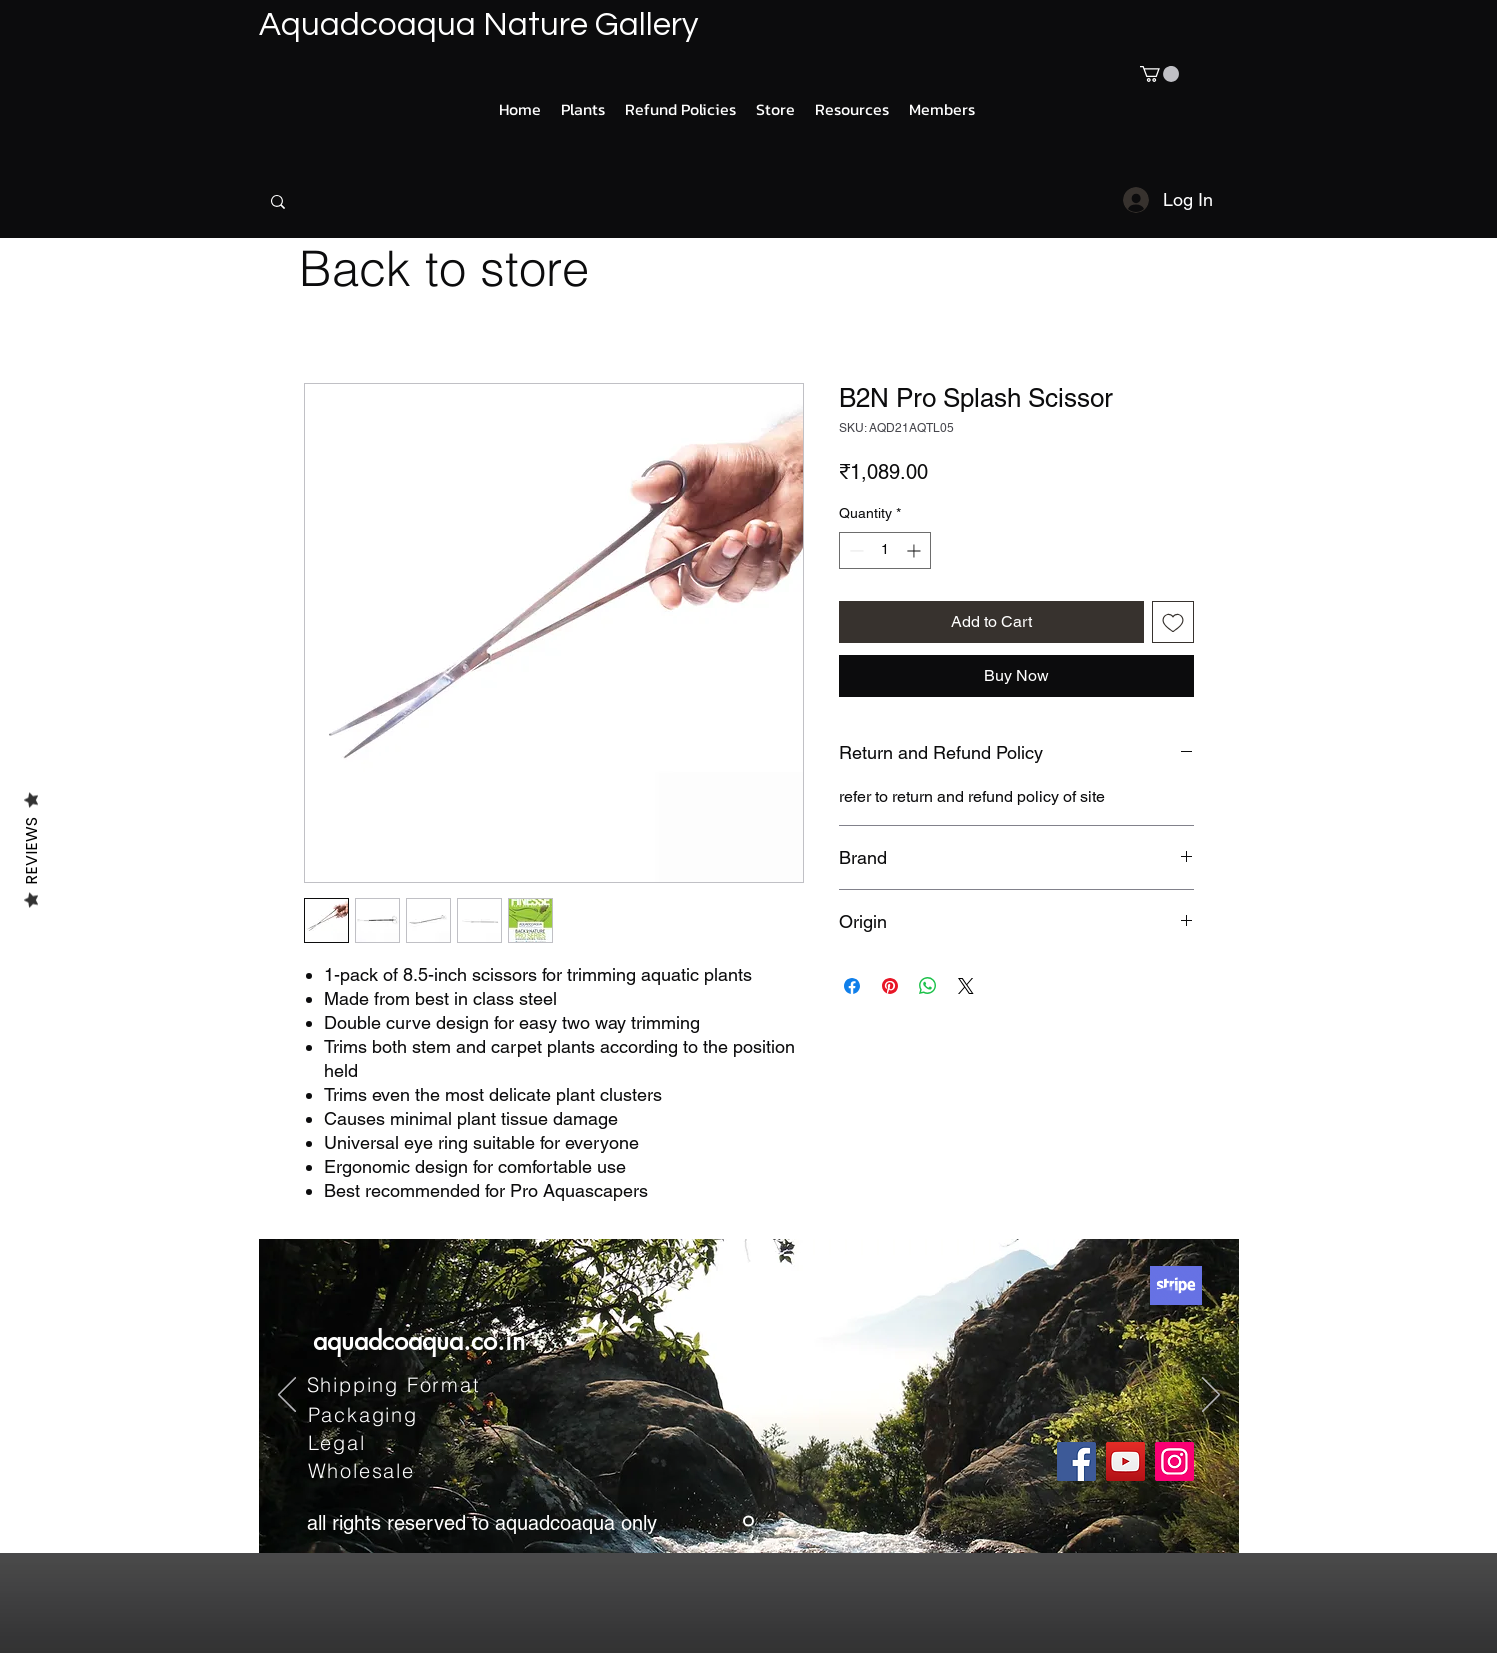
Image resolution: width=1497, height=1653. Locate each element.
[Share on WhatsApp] (928, 986)
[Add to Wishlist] (1173, 622)
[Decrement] (854, 550)
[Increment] (915, 550)
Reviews (31, 850)
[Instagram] (1174, 1461)
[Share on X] (966, 986)
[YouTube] (1125, 1461)
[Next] (1211, 1396)
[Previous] (287, 1396)
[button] (1159, 74)
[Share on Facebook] (852, 986)
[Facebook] (1076, 1461)
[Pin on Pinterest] (890, 986)
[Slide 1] (748, 1521)
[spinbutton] (885, 550)
